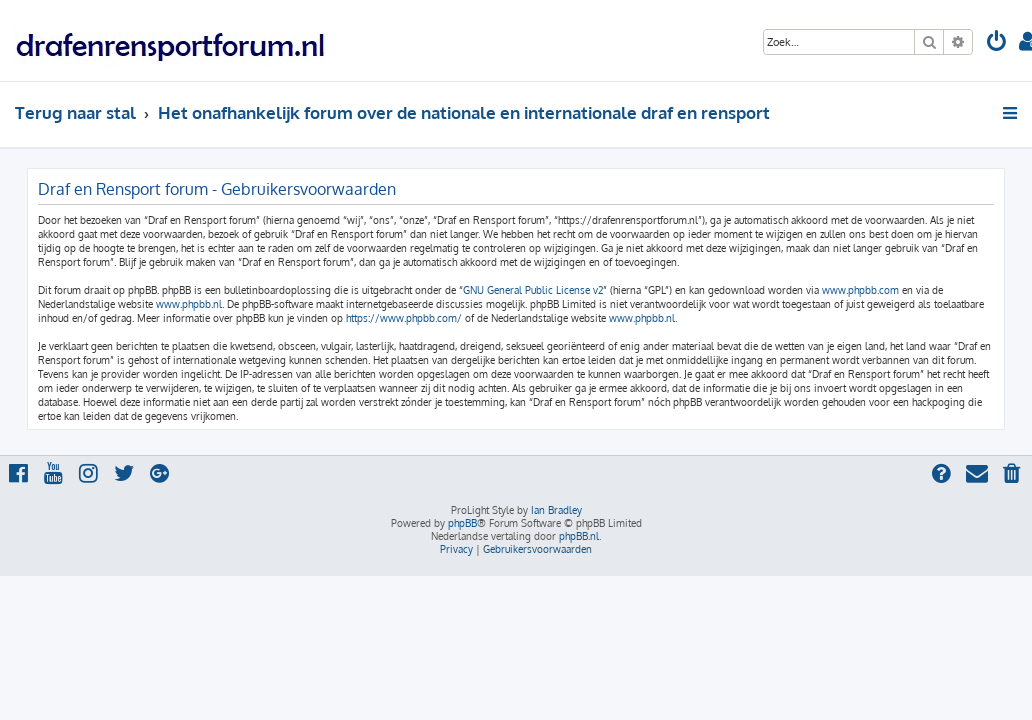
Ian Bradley (556, 510)
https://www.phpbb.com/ (404, 318)
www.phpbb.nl (189, 304)
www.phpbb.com (860, 290)
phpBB (462, 523)
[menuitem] (997, 43)
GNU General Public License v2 (533, 290)
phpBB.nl (579, 536)
